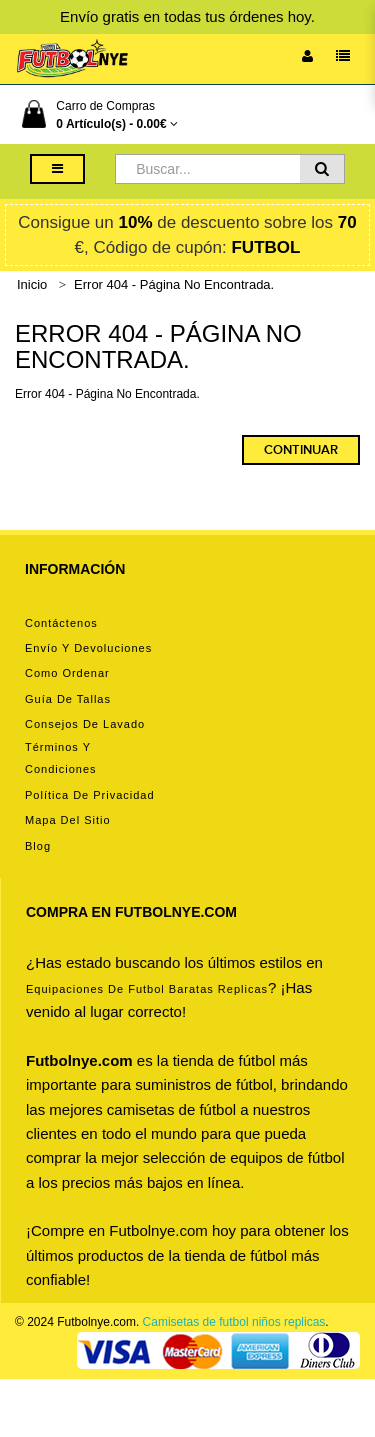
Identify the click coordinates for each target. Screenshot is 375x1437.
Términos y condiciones (61, 758)
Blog (38, 846)
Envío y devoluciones (88, 648)
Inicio (32, 284)
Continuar (301, 450)
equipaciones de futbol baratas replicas (147, 989)
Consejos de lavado (85, 724)
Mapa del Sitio (68, 820)
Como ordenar (67, 673)
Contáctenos (61, 623)
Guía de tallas (68, 699)
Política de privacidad (90, 795)
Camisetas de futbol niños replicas (234, 1322)
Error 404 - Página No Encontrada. (174, 284)
